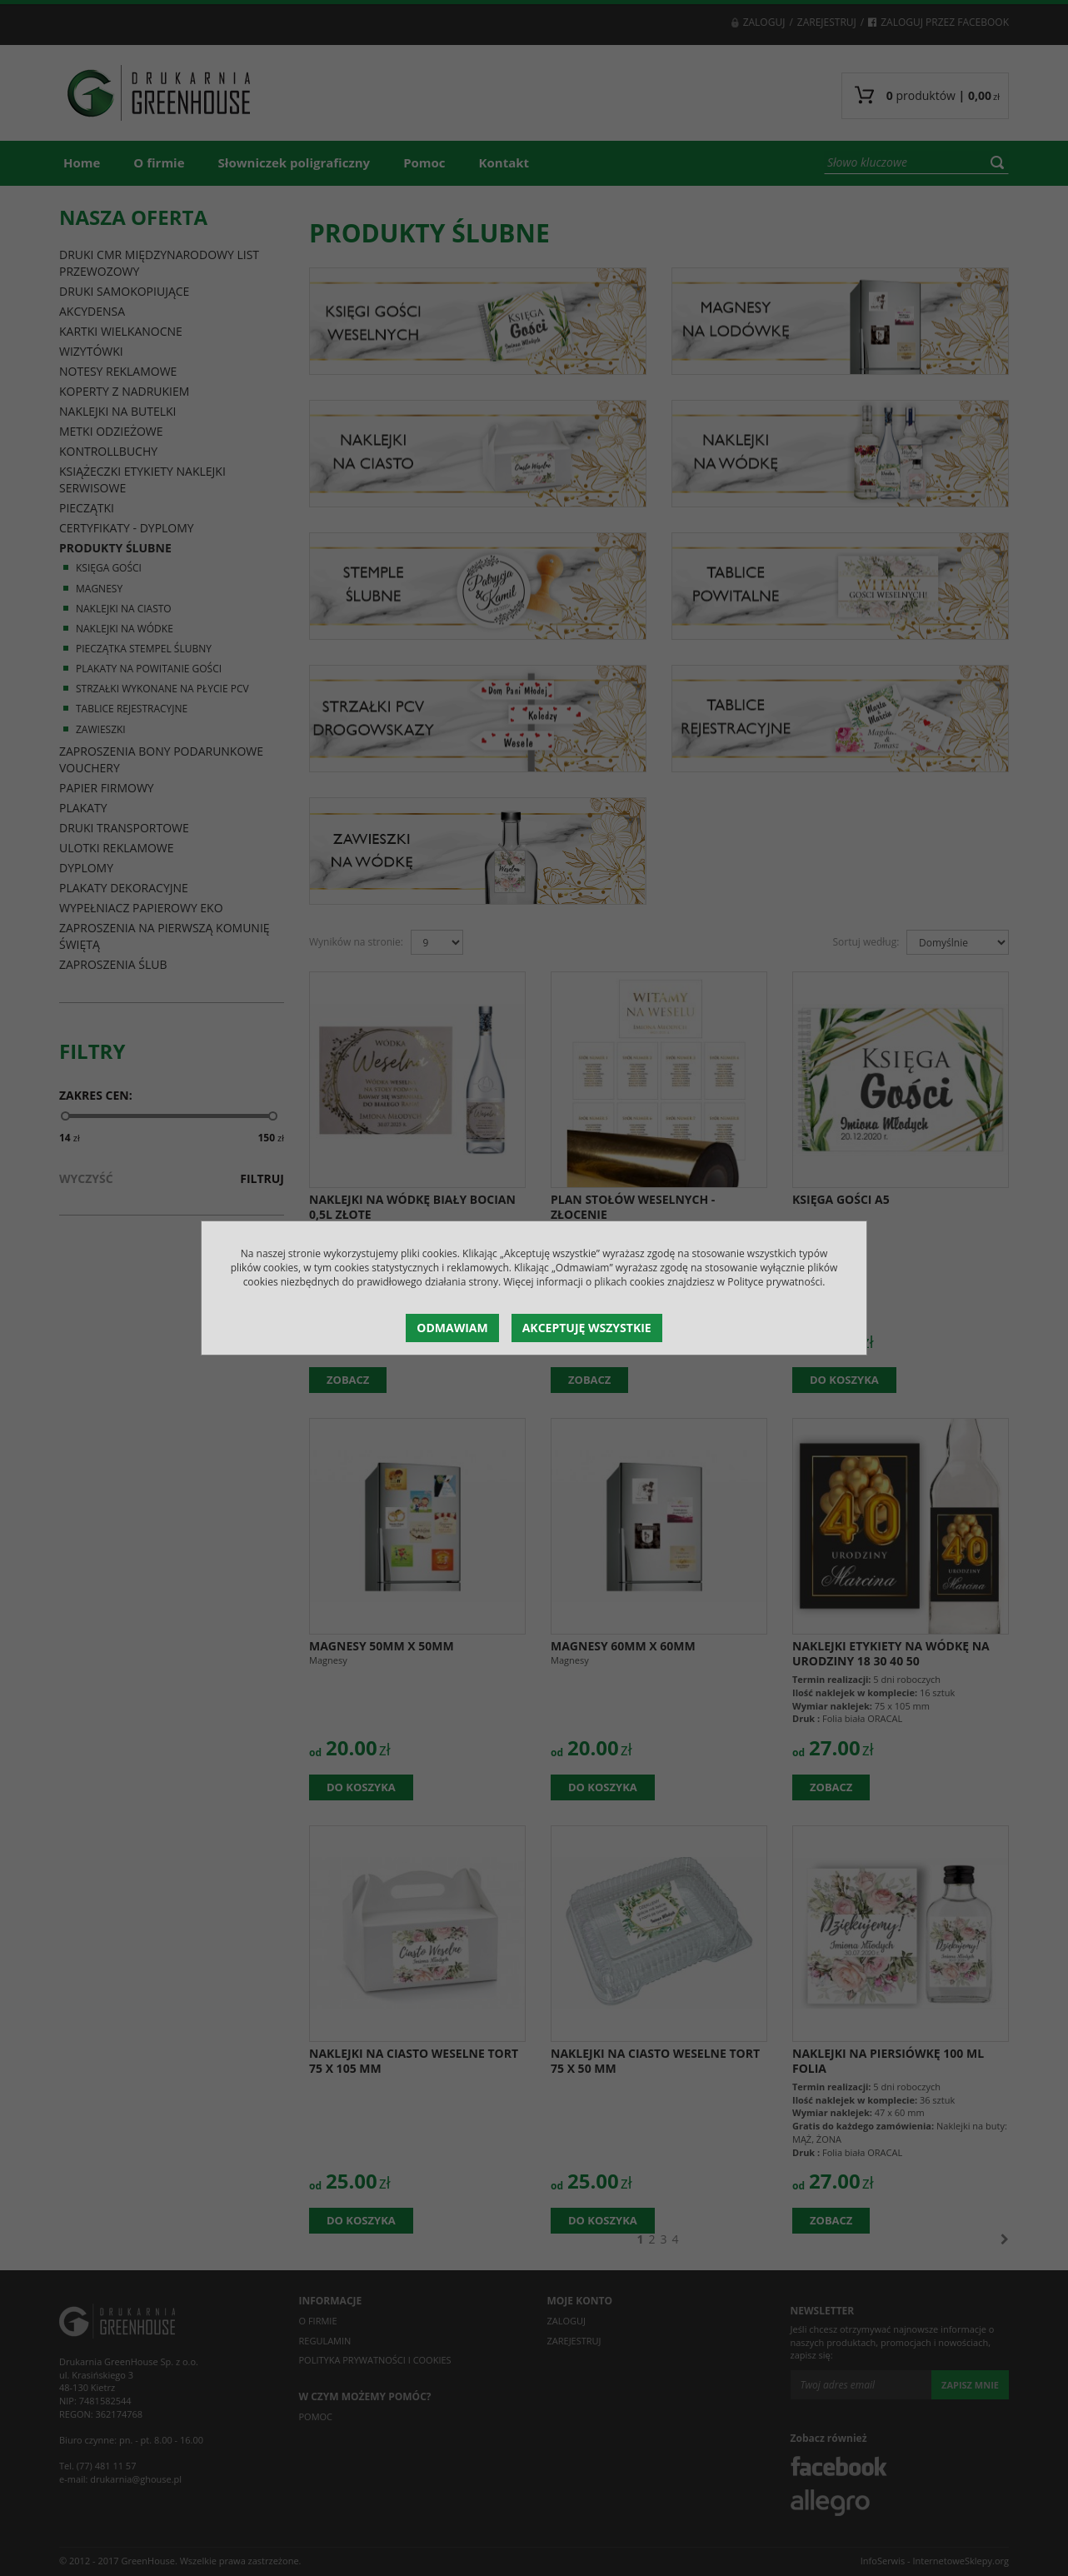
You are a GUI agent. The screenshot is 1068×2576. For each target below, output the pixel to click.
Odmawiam (452, 1327)
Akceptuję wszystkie (586, 1327)
